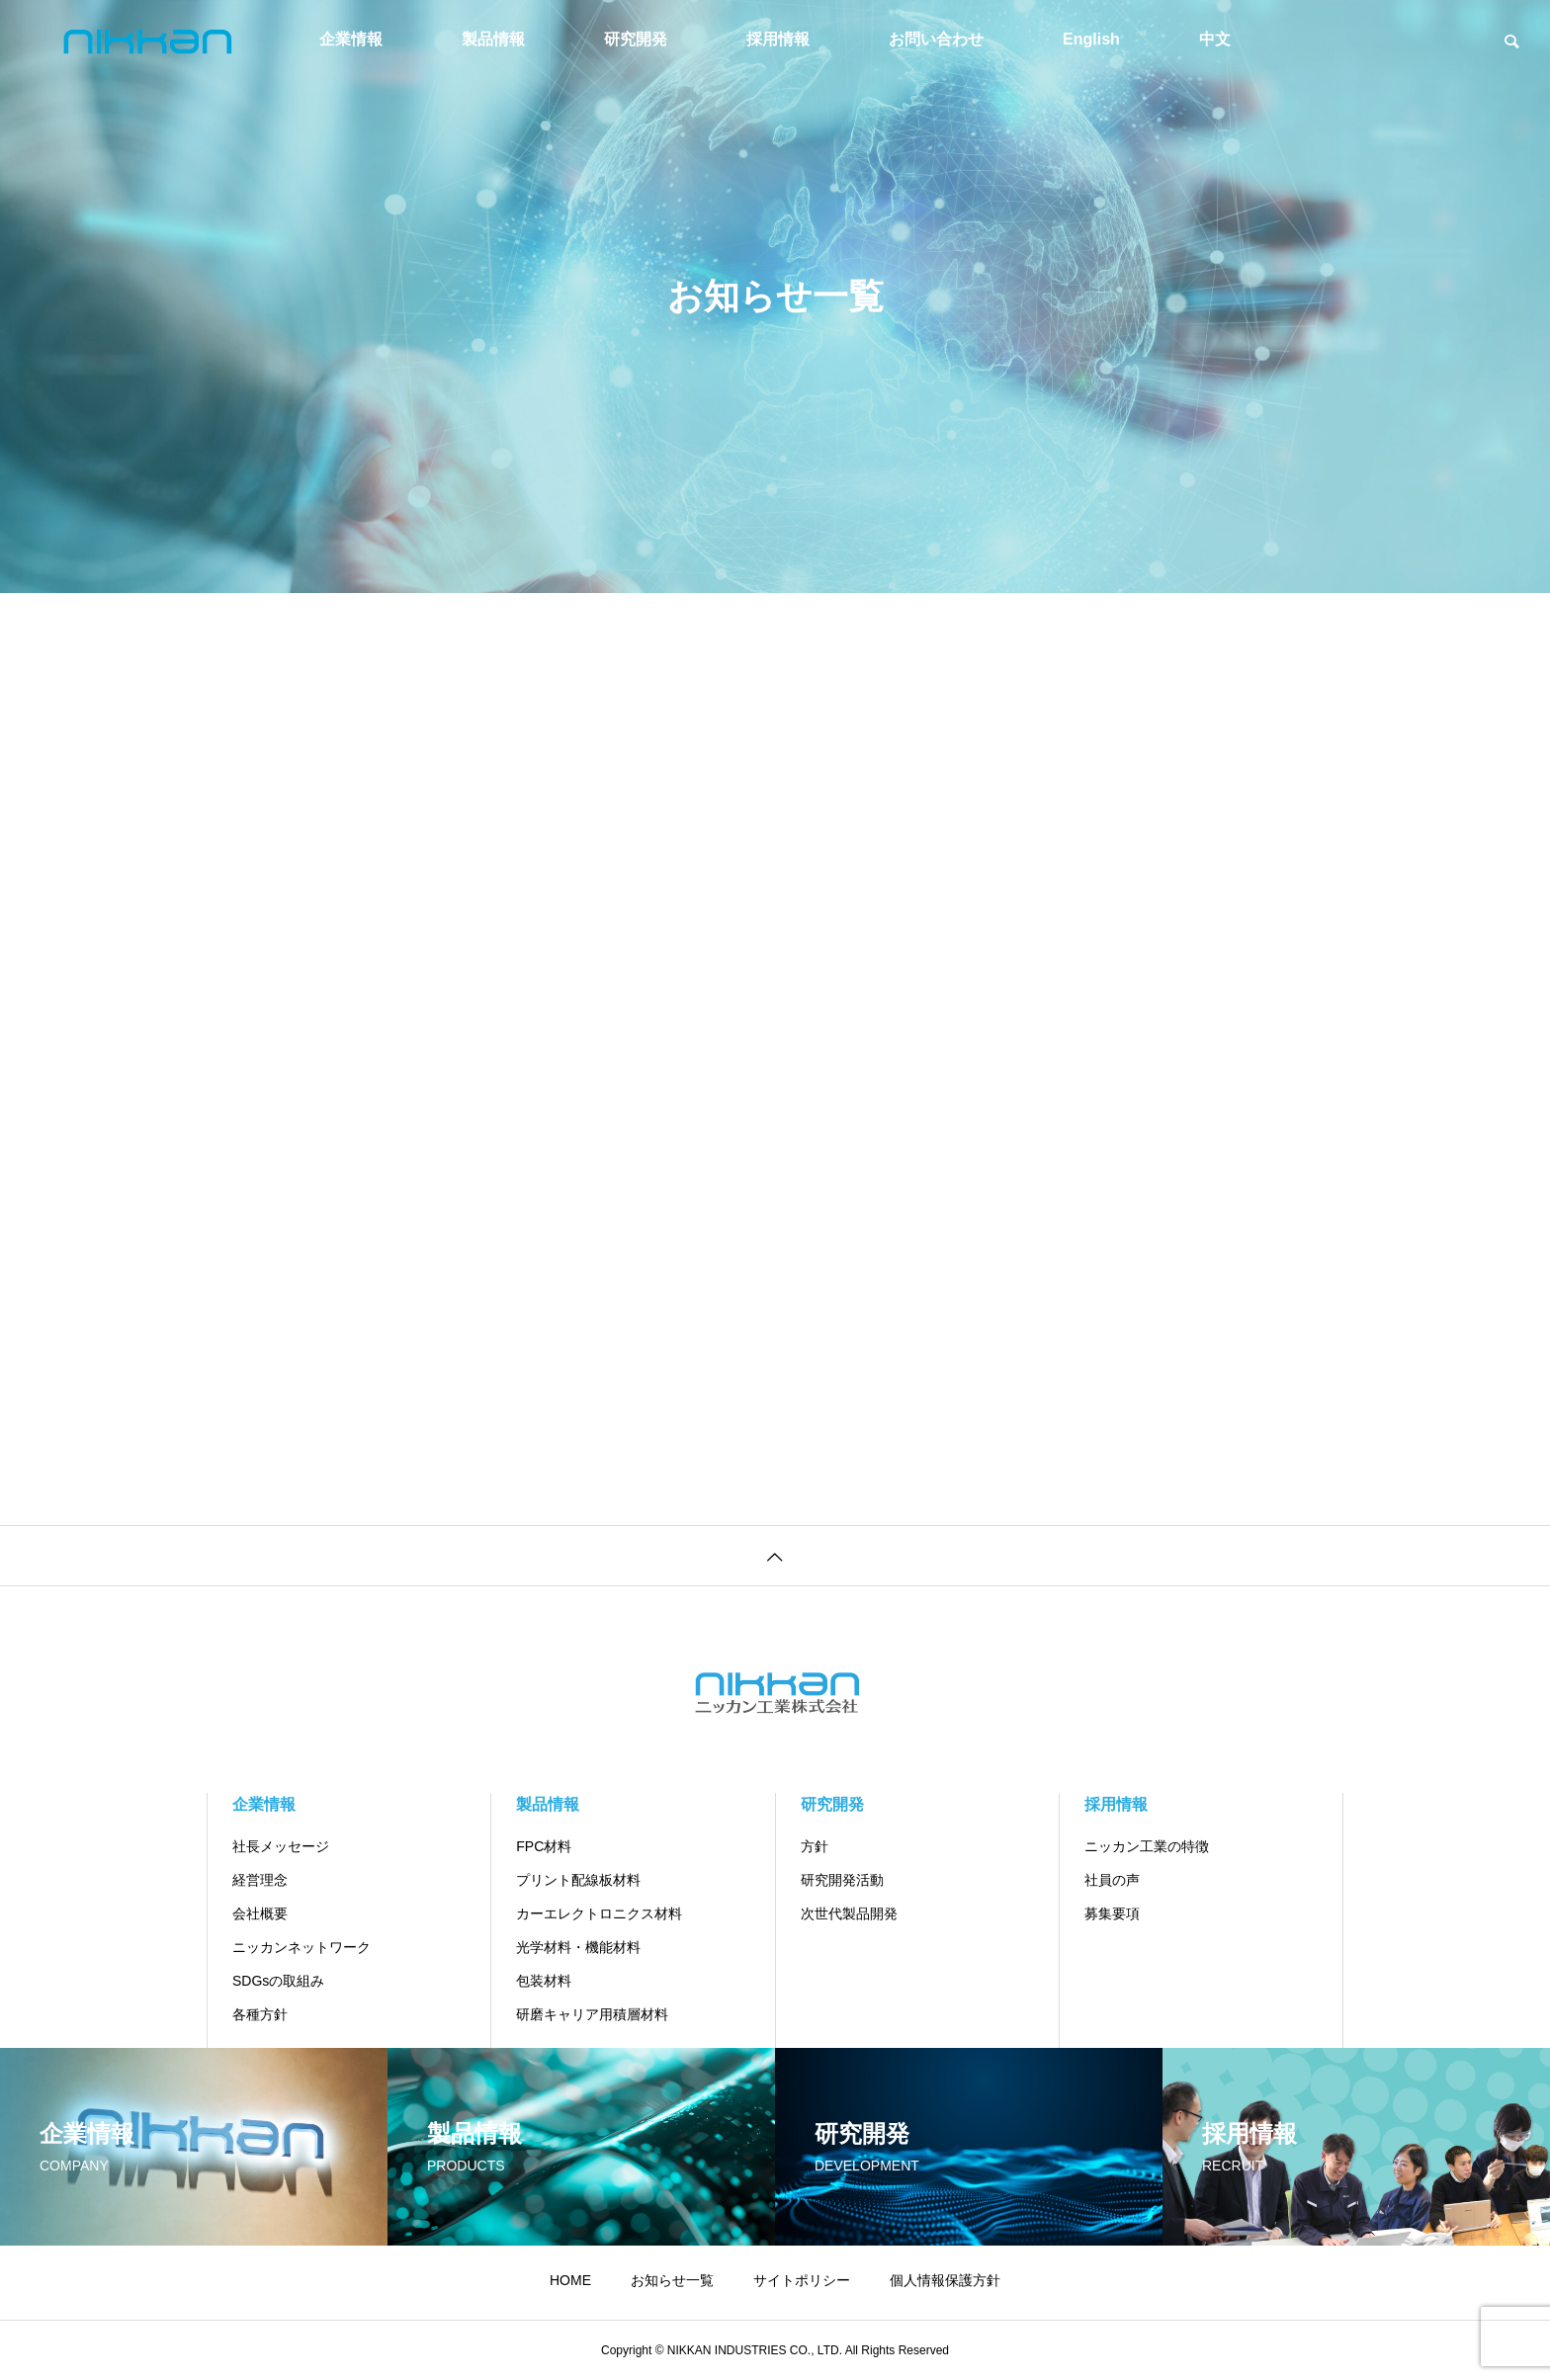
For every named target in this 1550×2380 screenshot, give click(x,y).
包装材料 (543, 1981)
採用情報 (778, 39)
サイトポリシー (801, 2280)
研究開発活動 (842, 1880)
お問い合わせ (936, 39)
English (1091, 39)
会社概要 (260, 1913)
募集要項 (1112, 1913)
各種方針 (260, 2014)
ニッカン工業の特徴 (1146, 1846)
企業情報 (351, 39)
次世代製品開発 (849, 1913)
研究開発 (635, 39)
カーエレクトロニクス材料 (599, 1913)
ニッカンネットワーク (301, 1947)
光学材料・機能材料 (578, 1947)
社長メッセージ (280, 1846)
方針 (814, 1846)
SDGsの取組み (278, 1981)
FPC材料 (543, 1846)
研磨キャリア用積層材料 (592, 2014)
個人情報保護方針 (945, 2280)
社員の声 (1112, 1880)
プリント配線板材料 (578, 1880)
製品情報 (493, 39)
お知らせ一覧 (672, 2280)
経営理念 (260, 1880)
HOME (570, 2280)
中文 (1215, 39)
